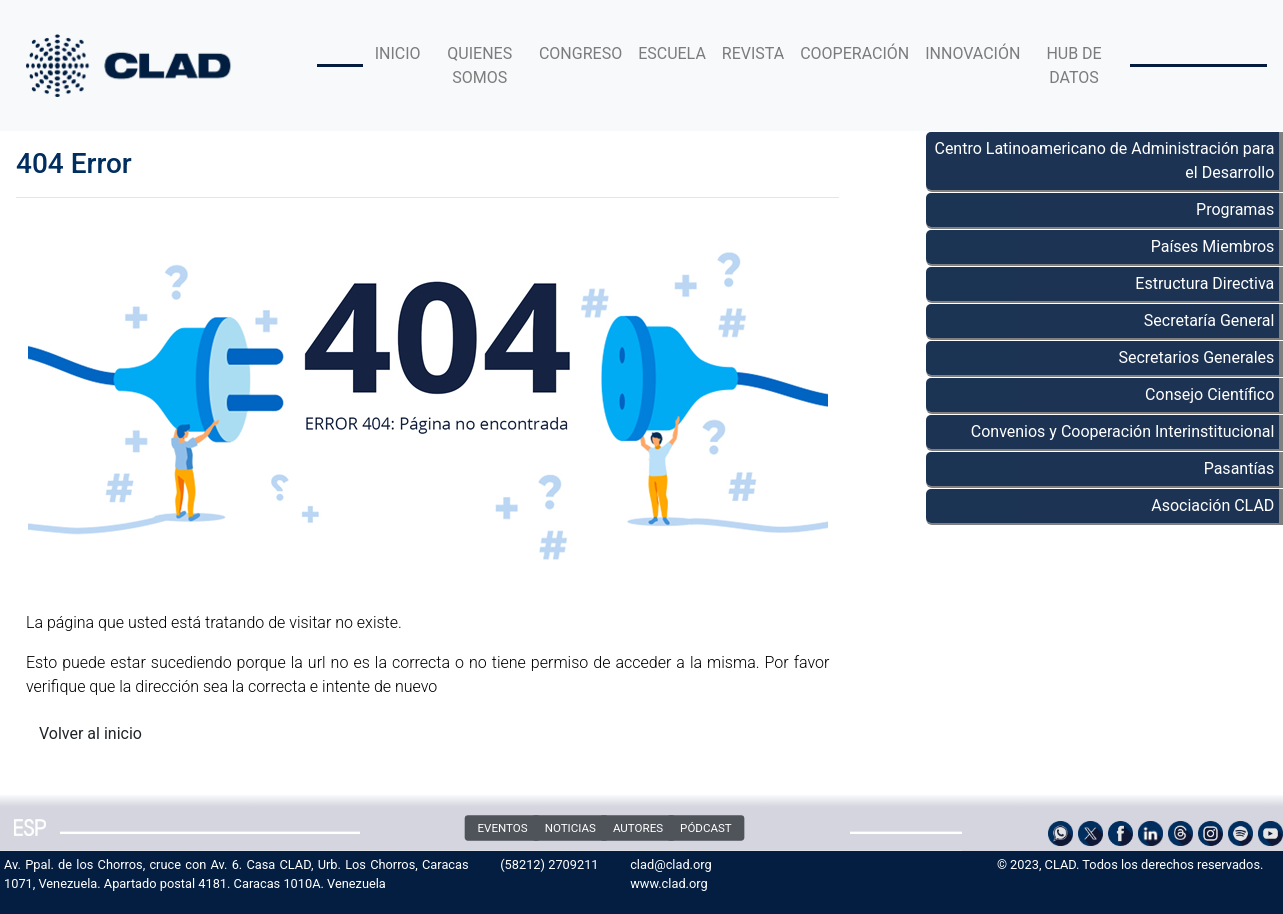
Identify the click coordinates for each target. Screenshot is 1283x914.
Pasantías (1239, 468)
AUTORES (638, 828)
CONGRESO (580, 53)
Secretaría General (1209, 320)
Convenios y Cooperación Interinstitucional (1123, 431)
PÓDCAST (706, 828)
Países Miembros (1213, 246)
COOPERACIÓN (854, 53)
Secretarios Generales (1196, 357)
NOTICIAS (570, 828)
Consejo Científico (1209, 394)
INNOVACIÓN (972, 53)
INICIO (398, 53)
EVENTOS (503, 828)
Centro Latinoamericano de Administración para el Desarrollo (1104, 160)
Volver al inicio (90, 733)
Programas (1235, 209)
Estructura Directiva (1204, 283)
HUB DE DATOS (1073, 65)
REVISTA (753, 53)
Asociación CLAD (1212, 505)
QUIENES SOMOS (479, 65)
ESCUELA (672, 53)
